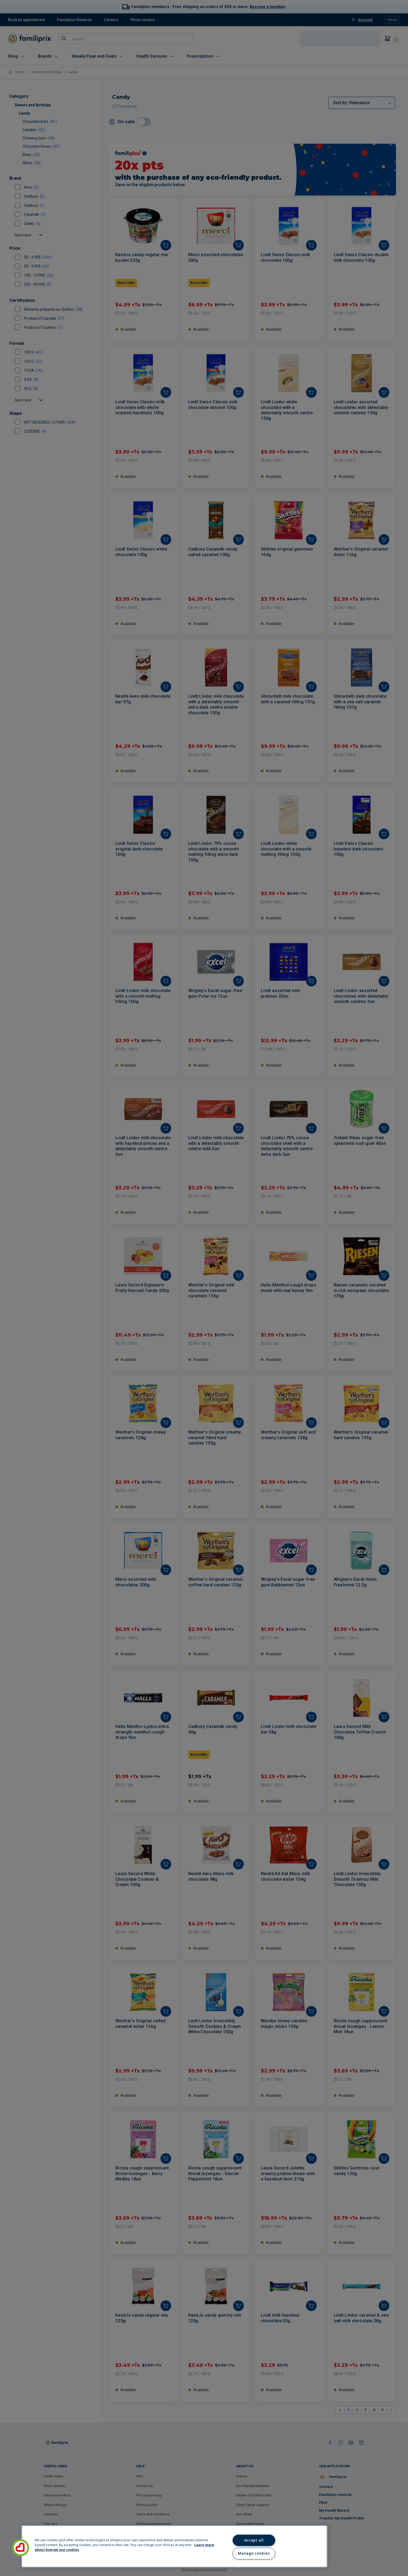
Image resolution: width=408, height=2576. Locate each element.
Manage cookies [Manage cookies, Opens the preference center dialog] (254, 2553)
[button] (20, 2547)
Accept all (254, 2540)
